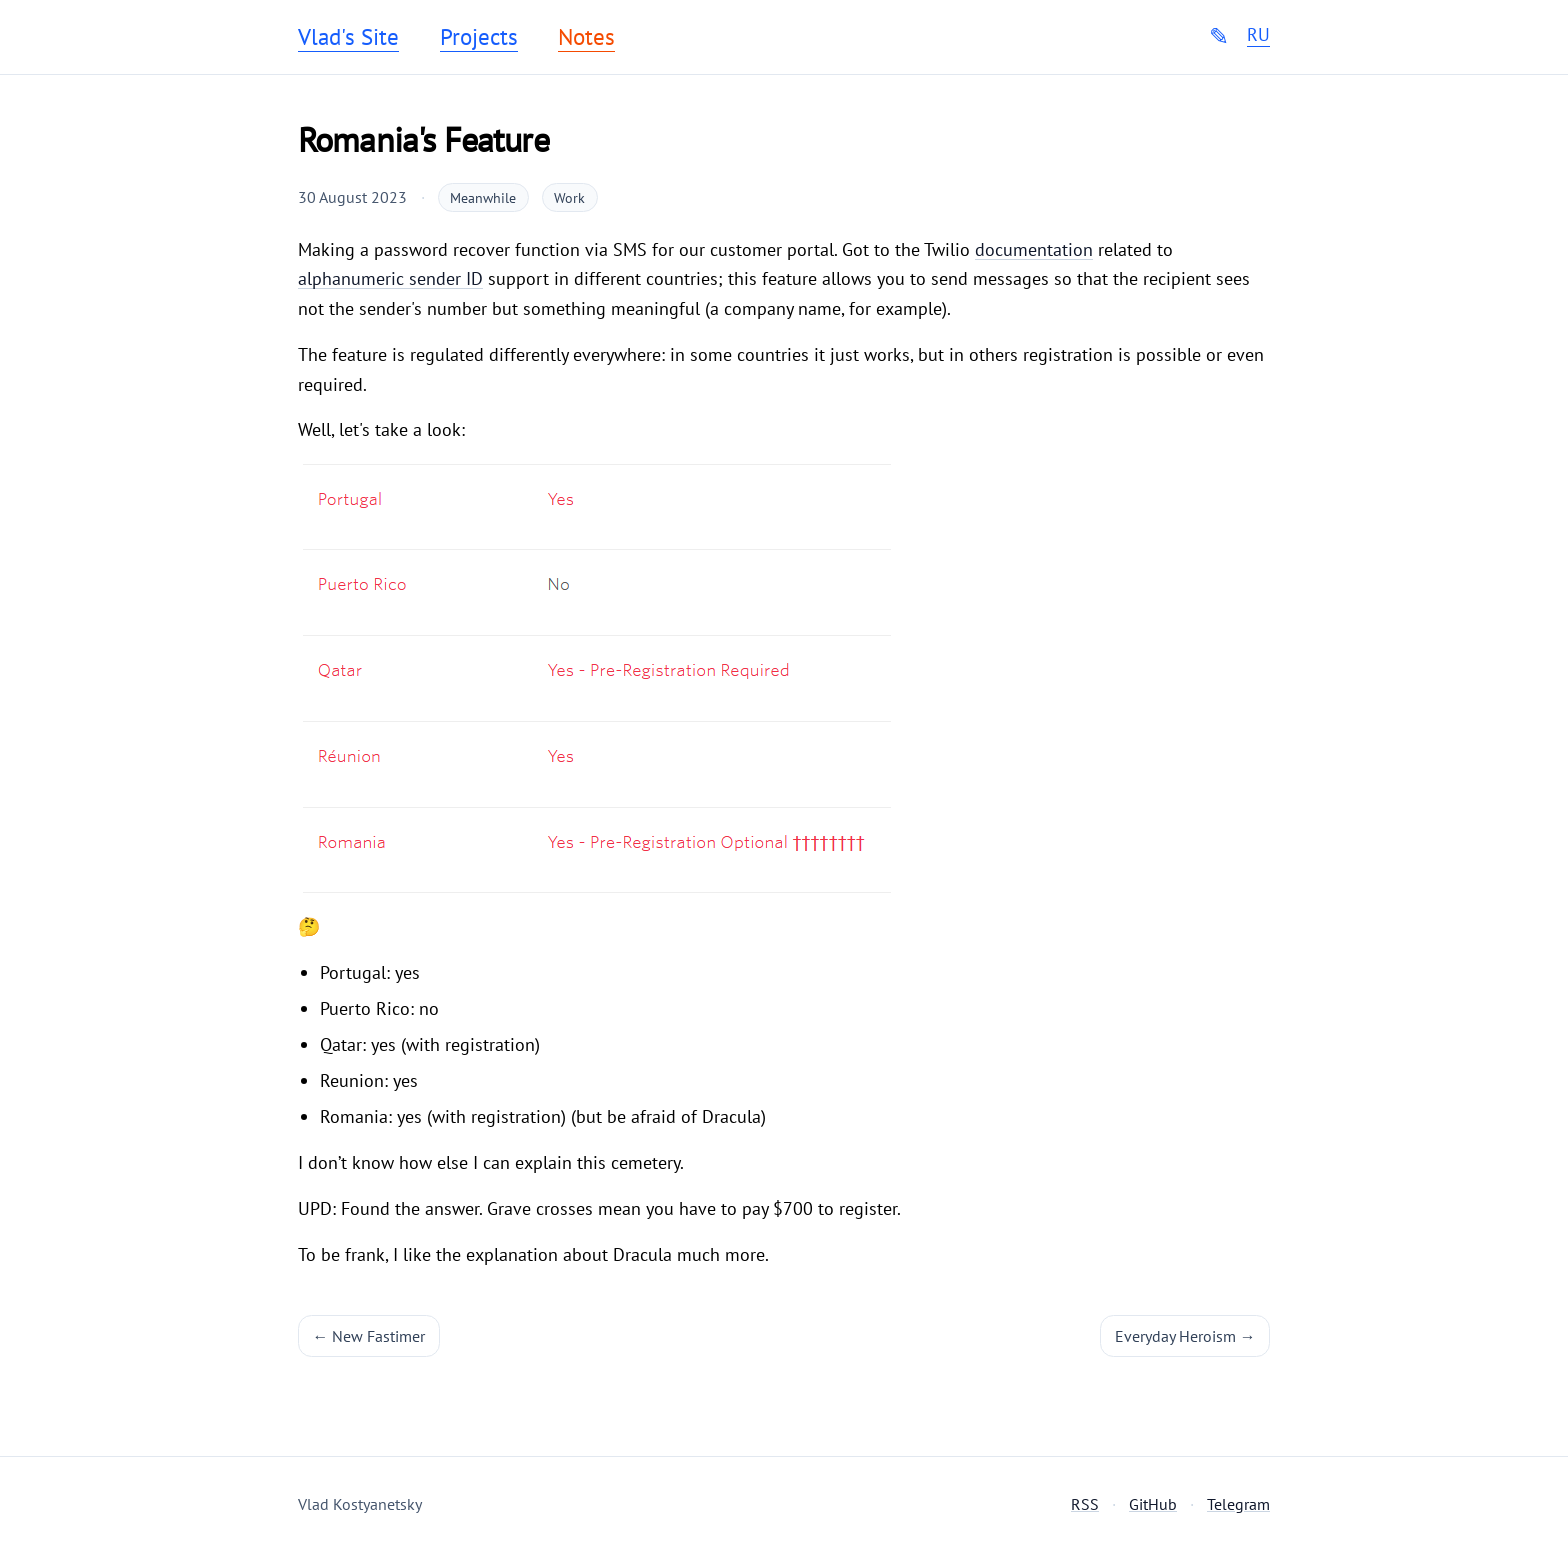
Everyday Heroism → (1185, 1336)
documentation (1034, 249)
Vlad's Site (348, 37)
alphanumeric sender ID (390, 278)
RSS (1085, 1504)
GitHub (1153, 1504)
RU (1258, 35)
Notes (586, 37)
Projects (479, 37)
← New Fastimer (369, 1336)
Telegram (1238, 1504)
